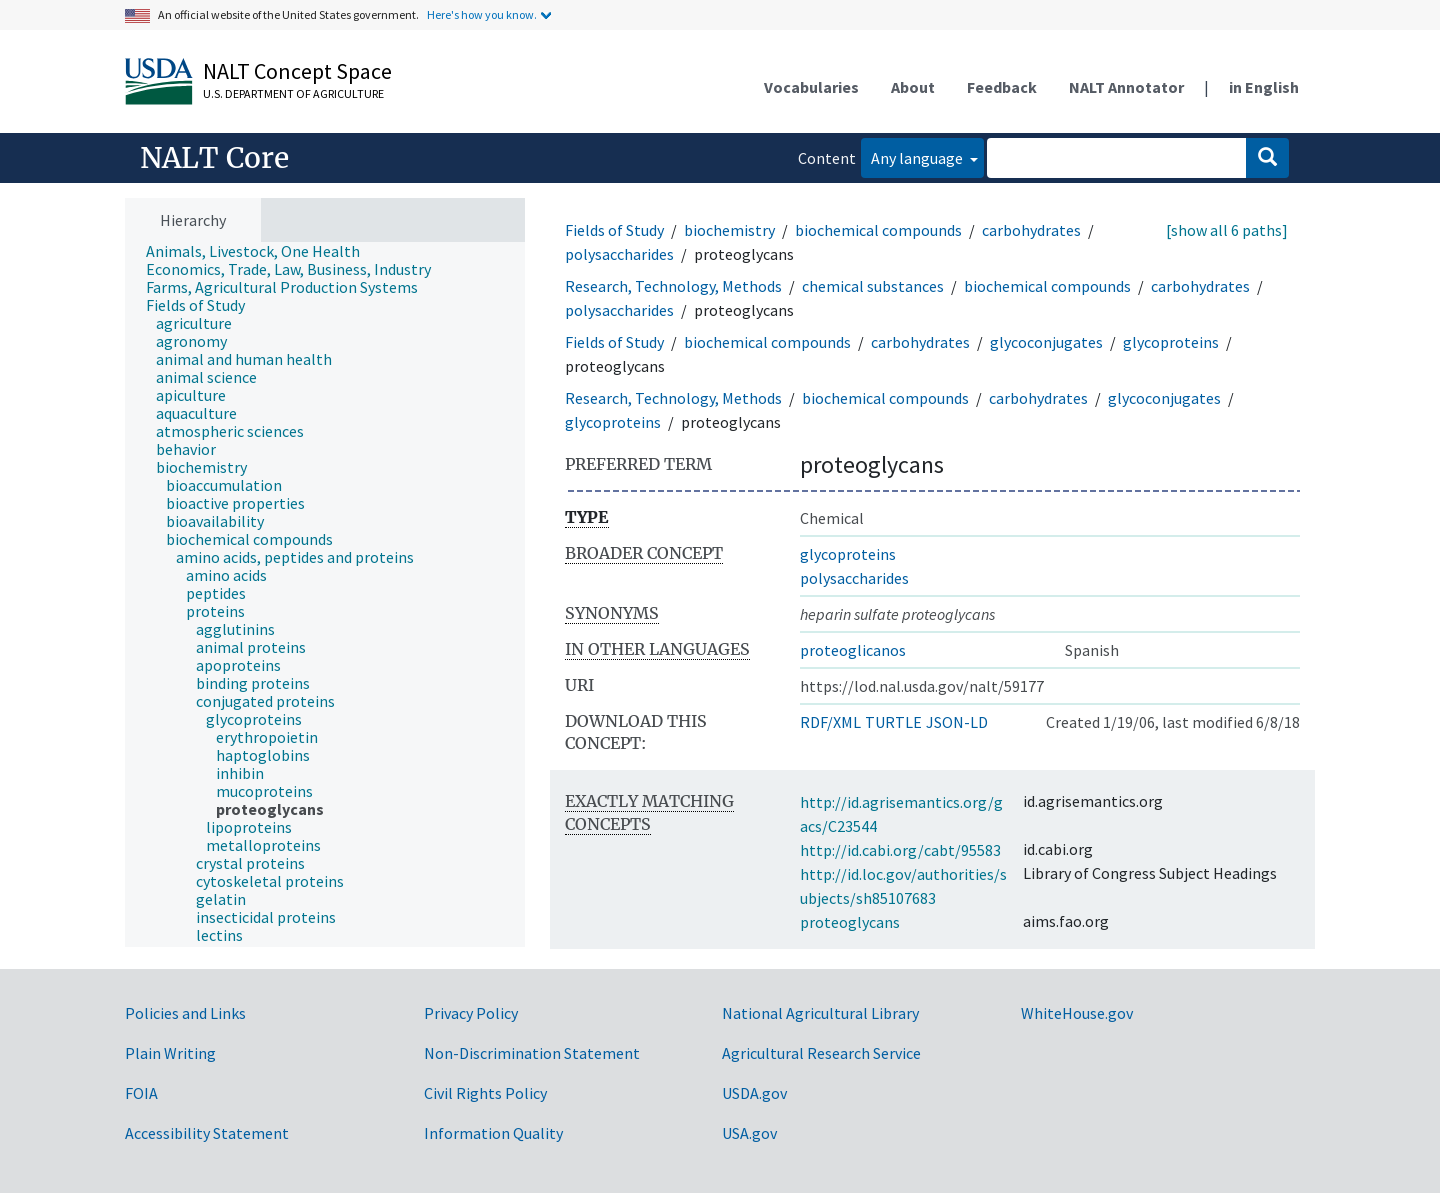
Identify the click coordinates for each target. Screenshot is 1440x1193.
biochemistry (729, 230)
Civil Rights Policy (485, 1093)
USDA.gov (754, 1093)
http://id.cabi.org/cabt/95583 (900, 850)
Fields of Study (614, 230)
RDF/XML (830, 722)
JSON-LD (957, 722)
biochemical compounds (878, 230)
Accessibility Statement (207, 1133)
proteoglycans (850, 922)
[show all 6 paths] (1227, 230)
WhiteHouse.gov (1077, 1013)
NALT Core (214, 158)
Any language (918, 158)
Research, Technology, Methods (673, 286)
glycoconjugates (1046, 342)
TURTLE (893, 722)
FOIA (141, 1093)
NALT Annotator (1126, 87)
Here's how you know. (482, 14)
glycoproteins (1171, 342)
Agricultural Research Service (821, 1053)
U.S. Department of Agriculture (293, 93)
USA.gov (749, 1133)
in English (1264, 87)
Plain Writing (170, 1053)
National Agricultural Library (820, 1013)
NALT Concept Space (297, 71)
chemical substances (873, 286)
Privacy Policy (471, 1013)
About (913, 87)
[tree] (325, 595)
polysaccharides (619, 254)
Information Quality (493, 1133)
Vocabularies (811, 87)
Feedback (1002, 87)
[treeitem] (261, 251)
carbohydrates (1031, 230)
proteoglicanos (853, 650)
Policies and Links (185, 1013)
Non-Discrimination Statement (532, 1053)
